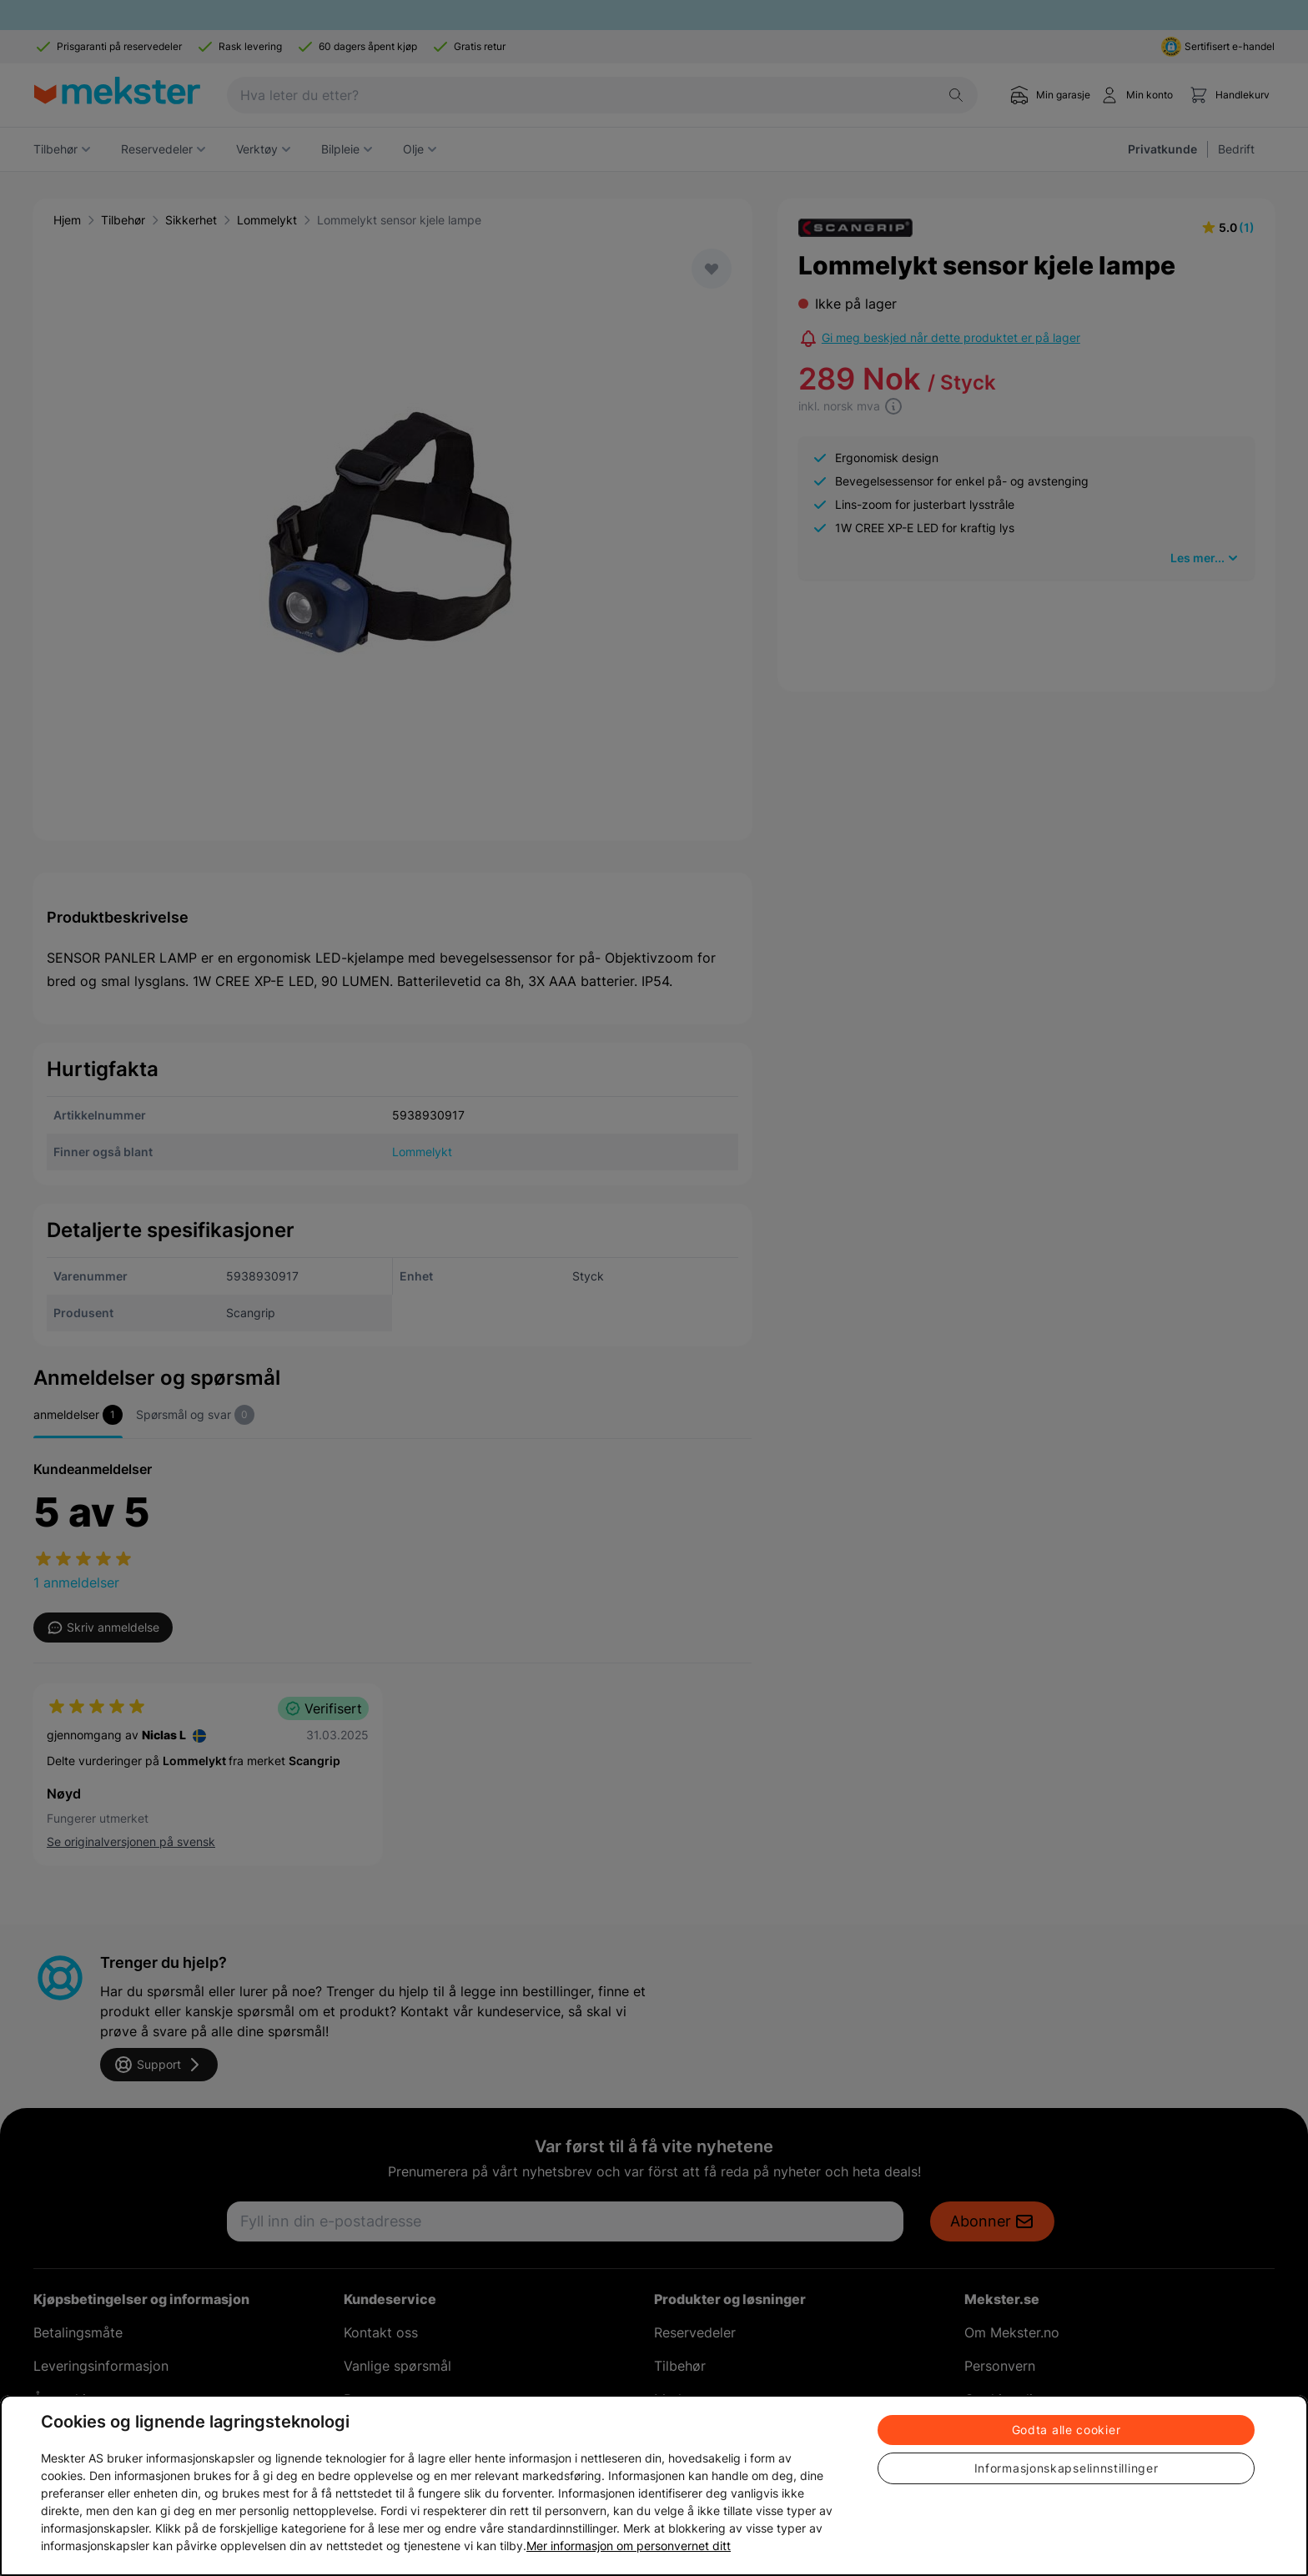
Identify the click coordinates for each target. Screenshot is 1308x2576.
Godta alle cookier (1066, 2430)
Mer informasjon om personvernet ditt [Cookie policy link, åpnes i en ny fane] (628, 2545)
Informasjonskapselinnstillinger (1066, 2468)
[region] (654, 2485)
